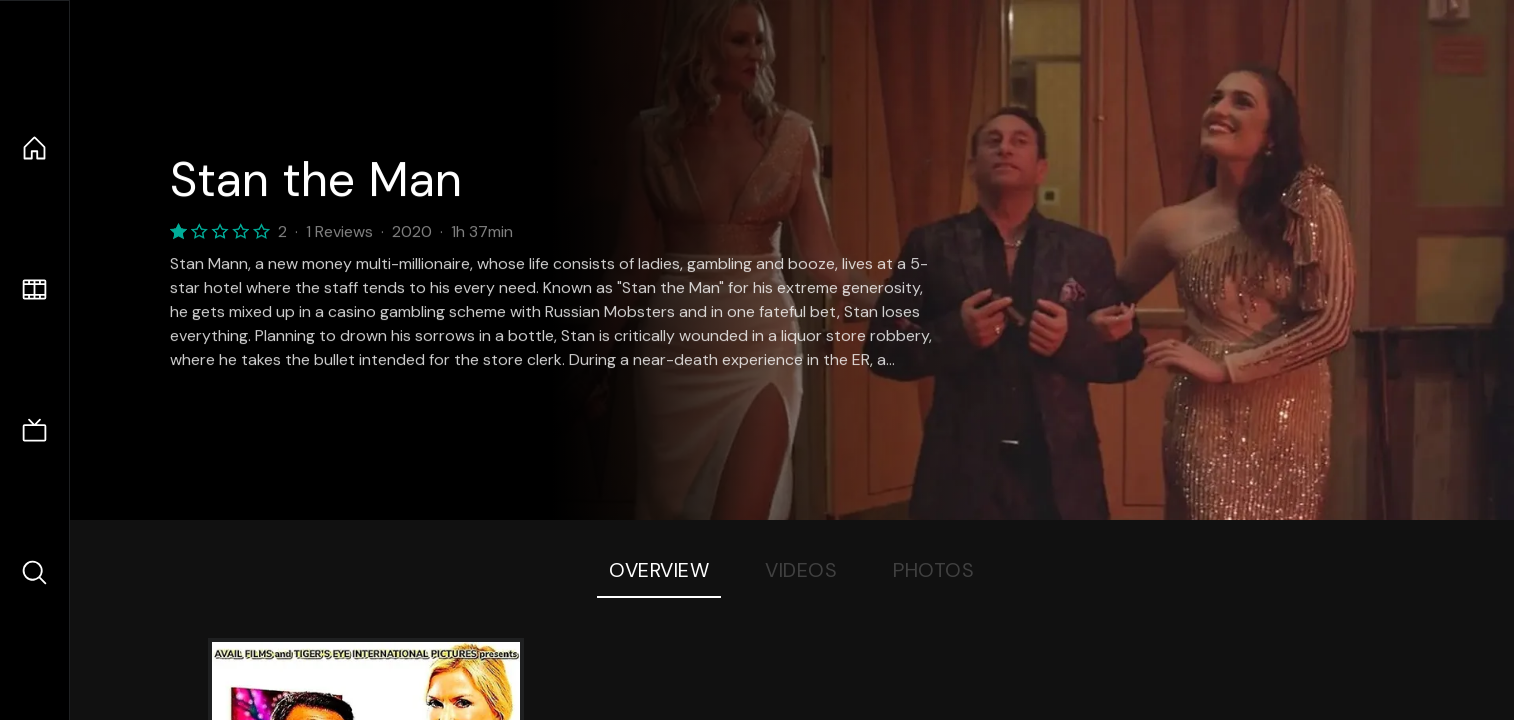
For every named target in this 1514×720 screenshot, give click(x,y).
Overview (659, 570)
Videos (801, 570)
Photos (933, 570)
